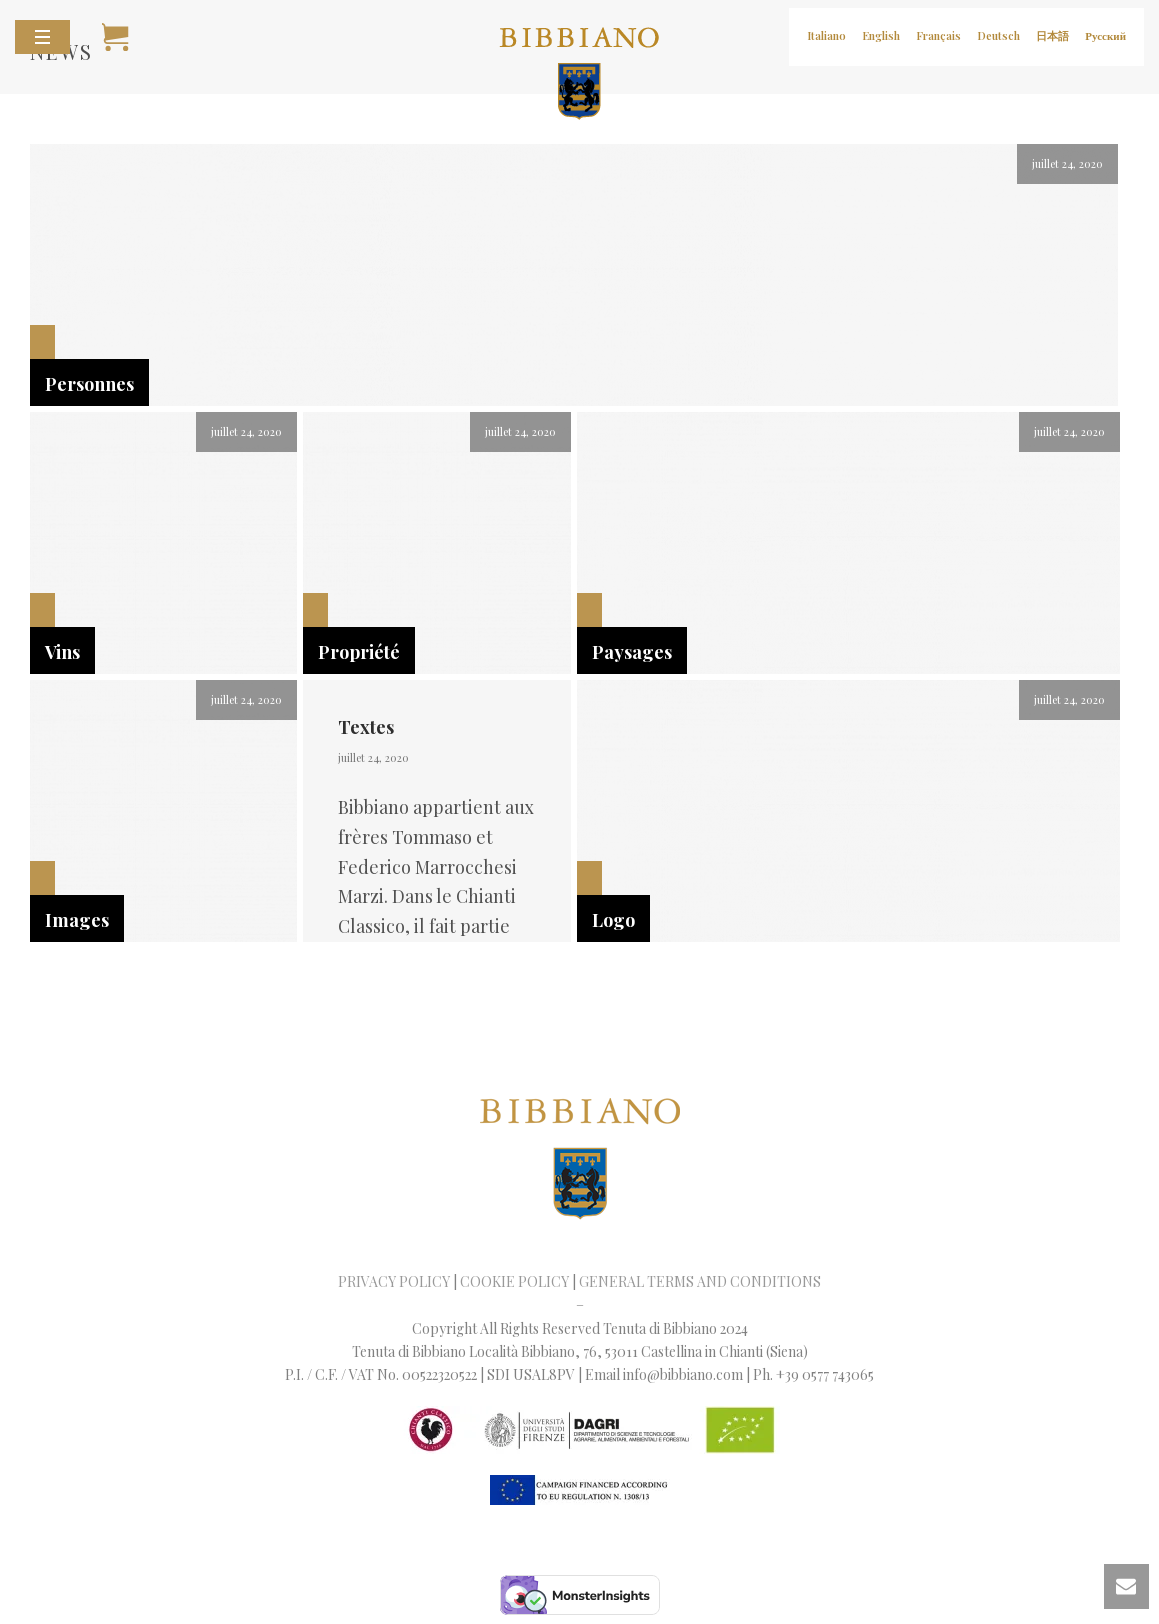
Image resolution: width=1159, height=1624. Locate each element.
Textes (366, 727)
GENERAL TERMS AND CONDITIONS (700, 1281)
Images (77, 920)
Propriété (359, 652)
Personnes (89, 384)
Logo (613, 920)
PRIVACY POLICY (394, 1281)
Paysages (632, 652)
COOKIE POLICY (514, 1281)
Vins (62, 652)
